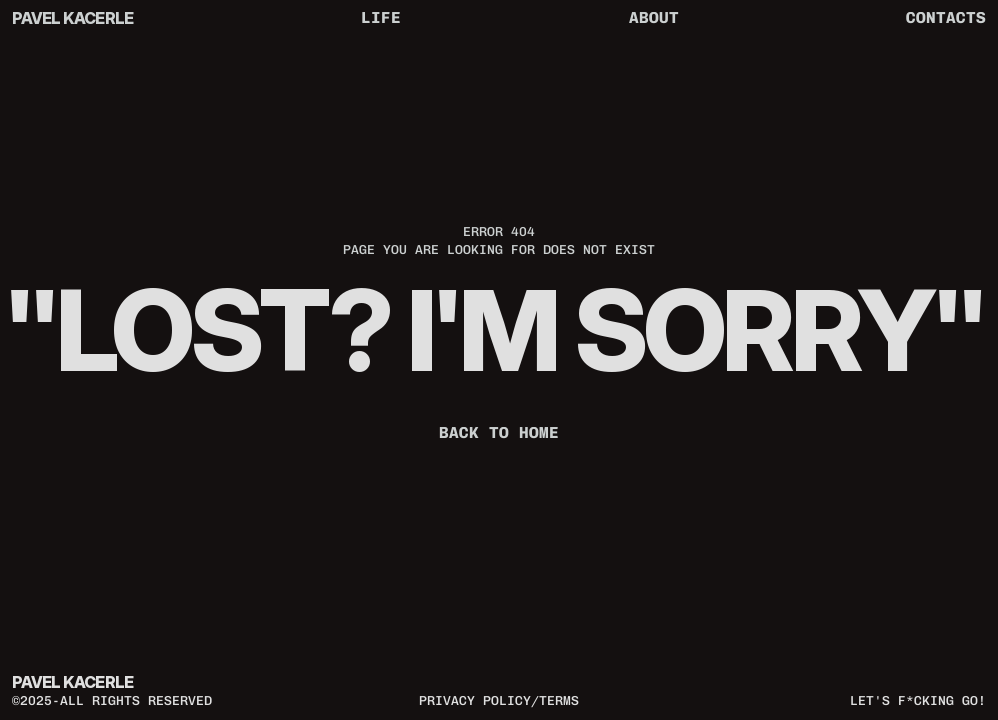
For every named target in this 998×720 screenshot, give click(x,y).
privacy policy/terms (499, 699)
